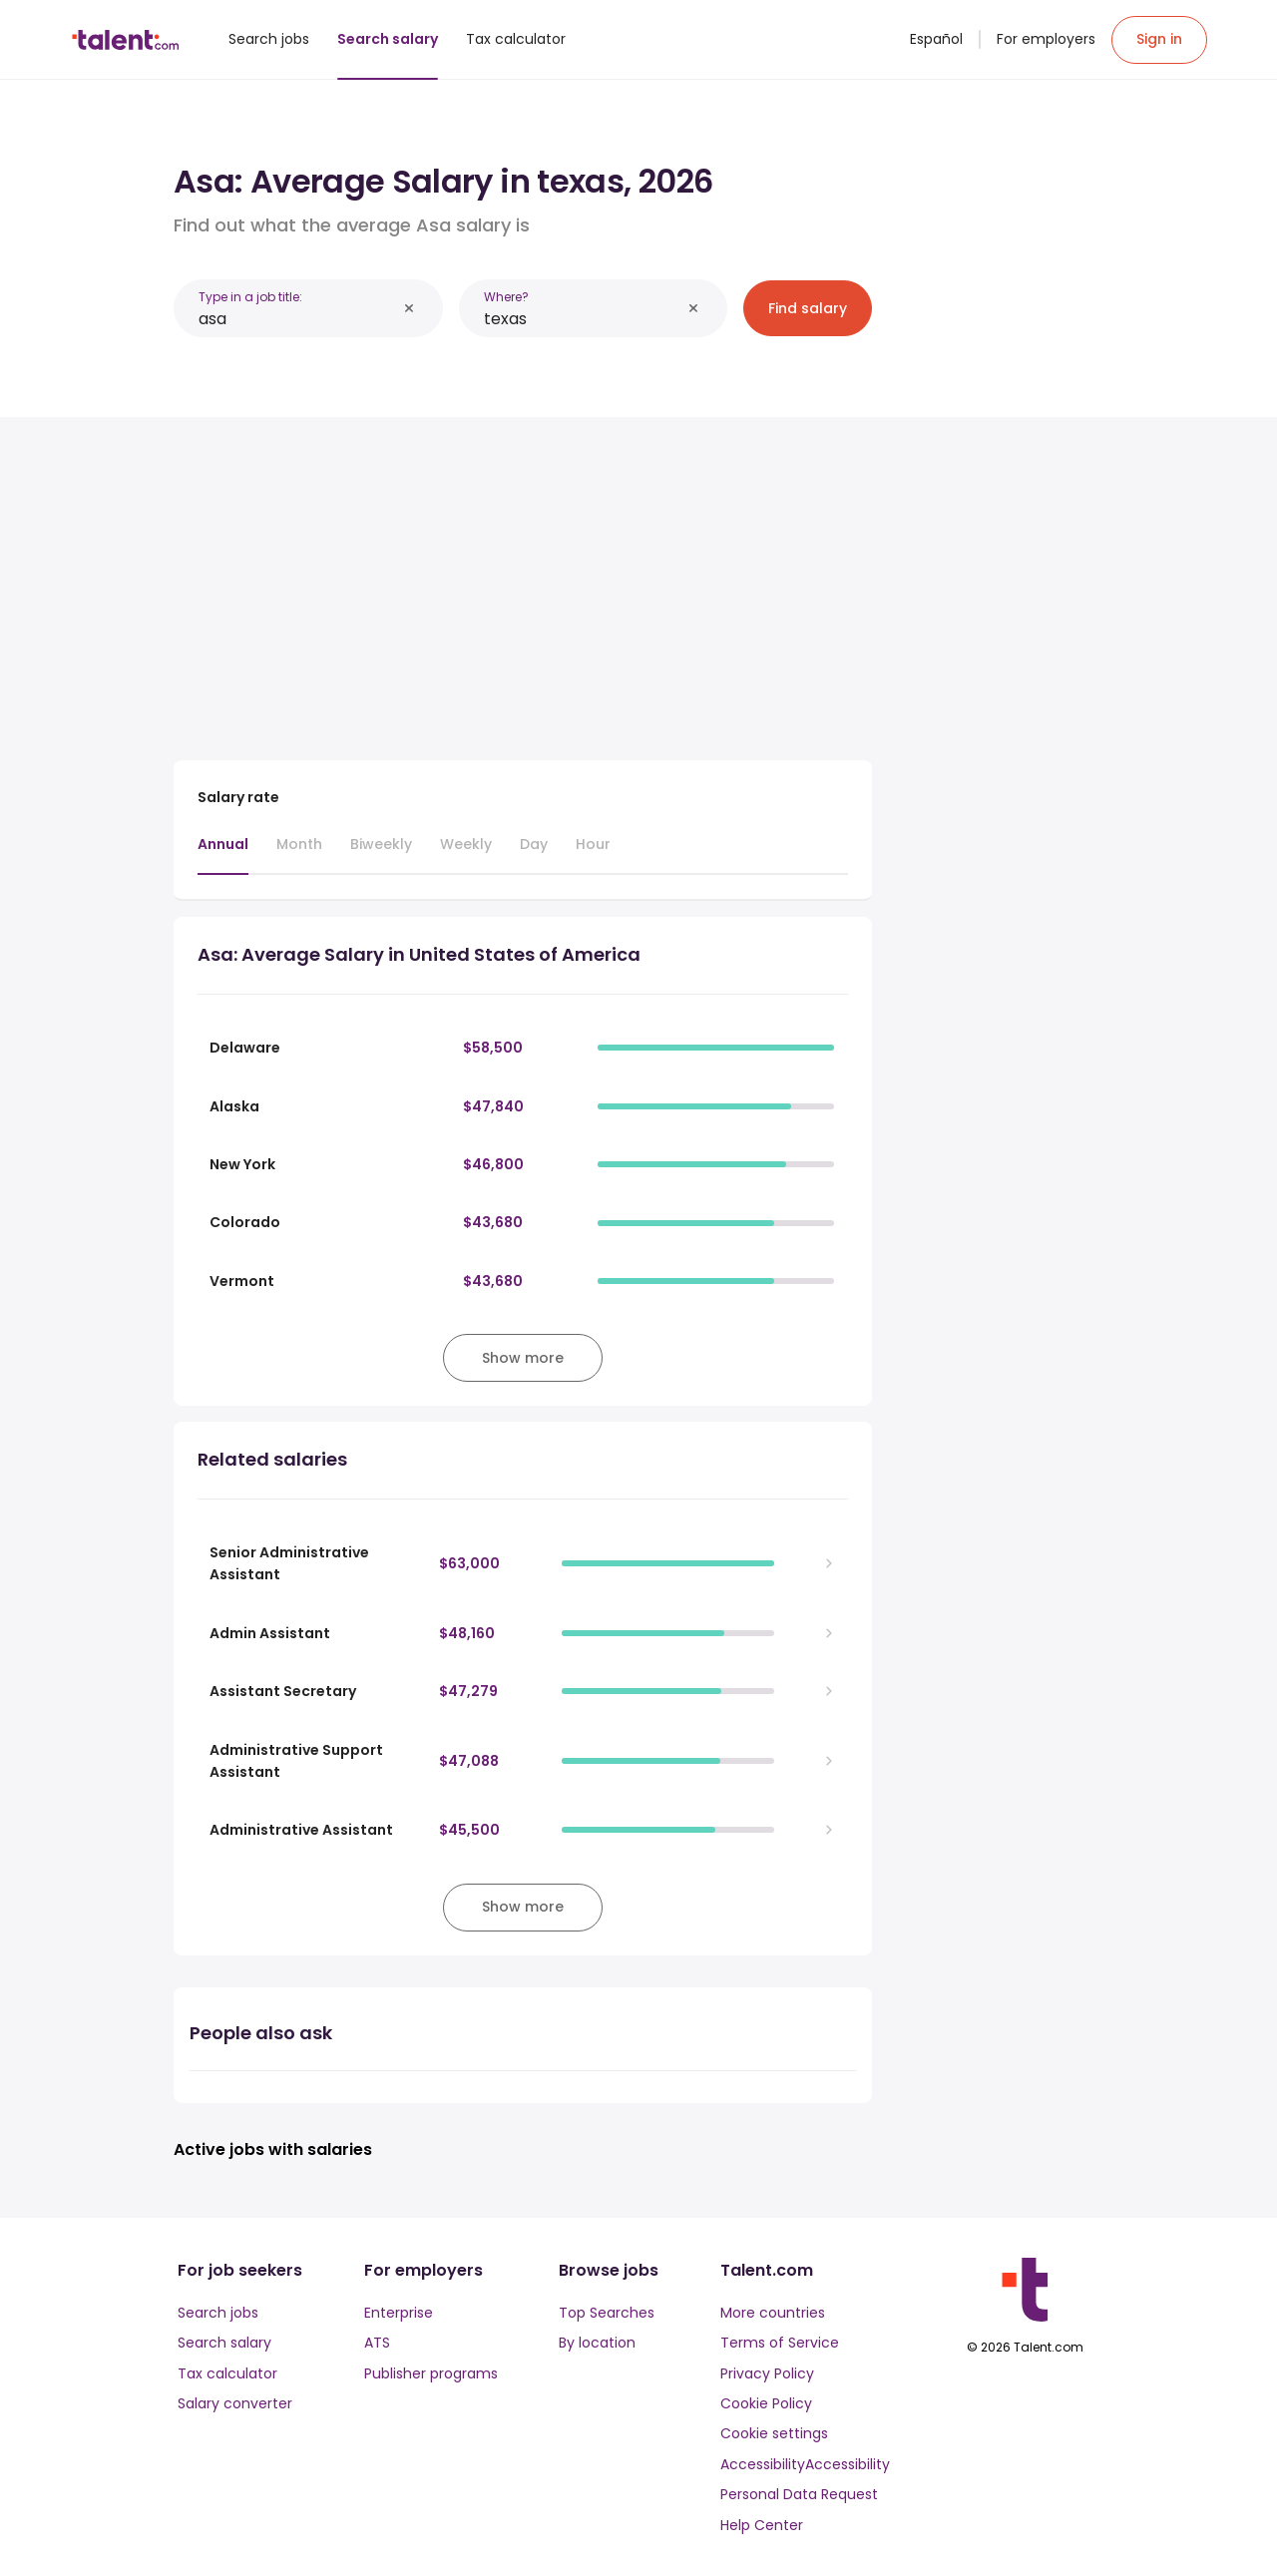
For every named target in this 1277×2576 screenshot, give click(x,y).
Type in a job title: (250, 296)
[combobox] (297, 318)
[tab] (223, 854)
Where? (506, 296)
